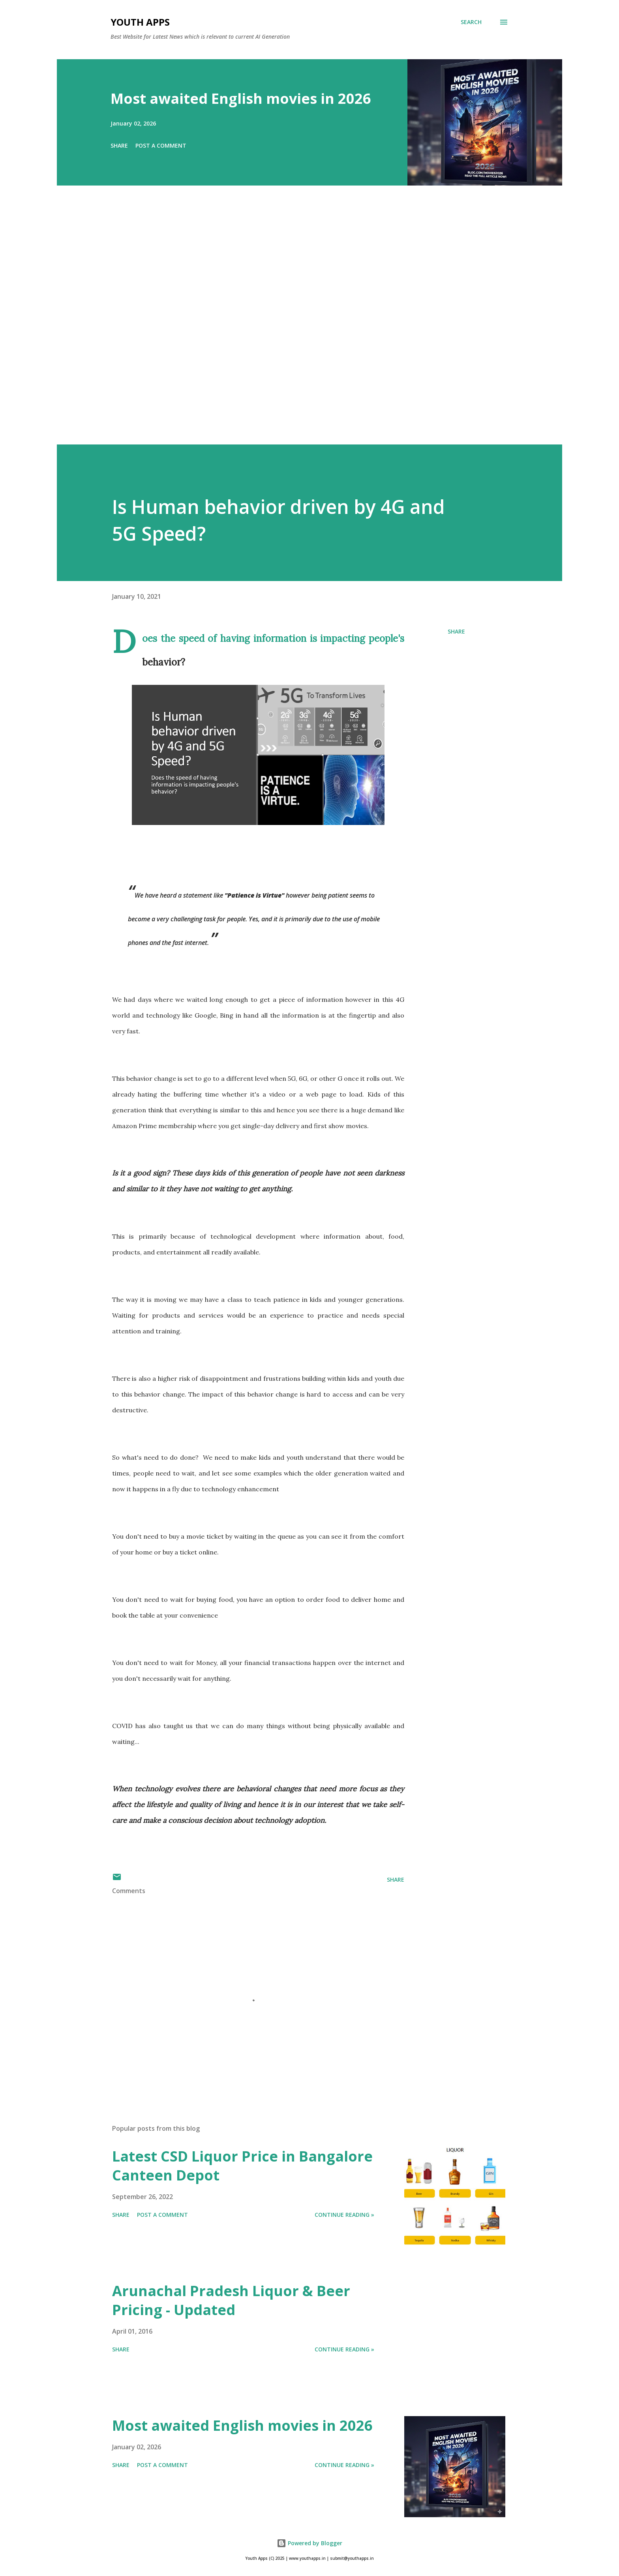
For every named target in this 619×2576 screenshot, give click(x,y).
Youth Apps (140, 21)
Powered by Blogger (309, 2543)
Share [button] (119, 145)
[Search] (471, 22)
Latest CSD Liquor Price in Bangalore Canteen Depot (242, 2166)
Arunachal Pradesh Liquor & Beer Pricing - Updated (231, 2300)
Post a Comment (160, 145)
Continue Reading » (344, 2214)
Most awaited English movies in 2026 (241, 98)
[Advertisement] (294, 326)
